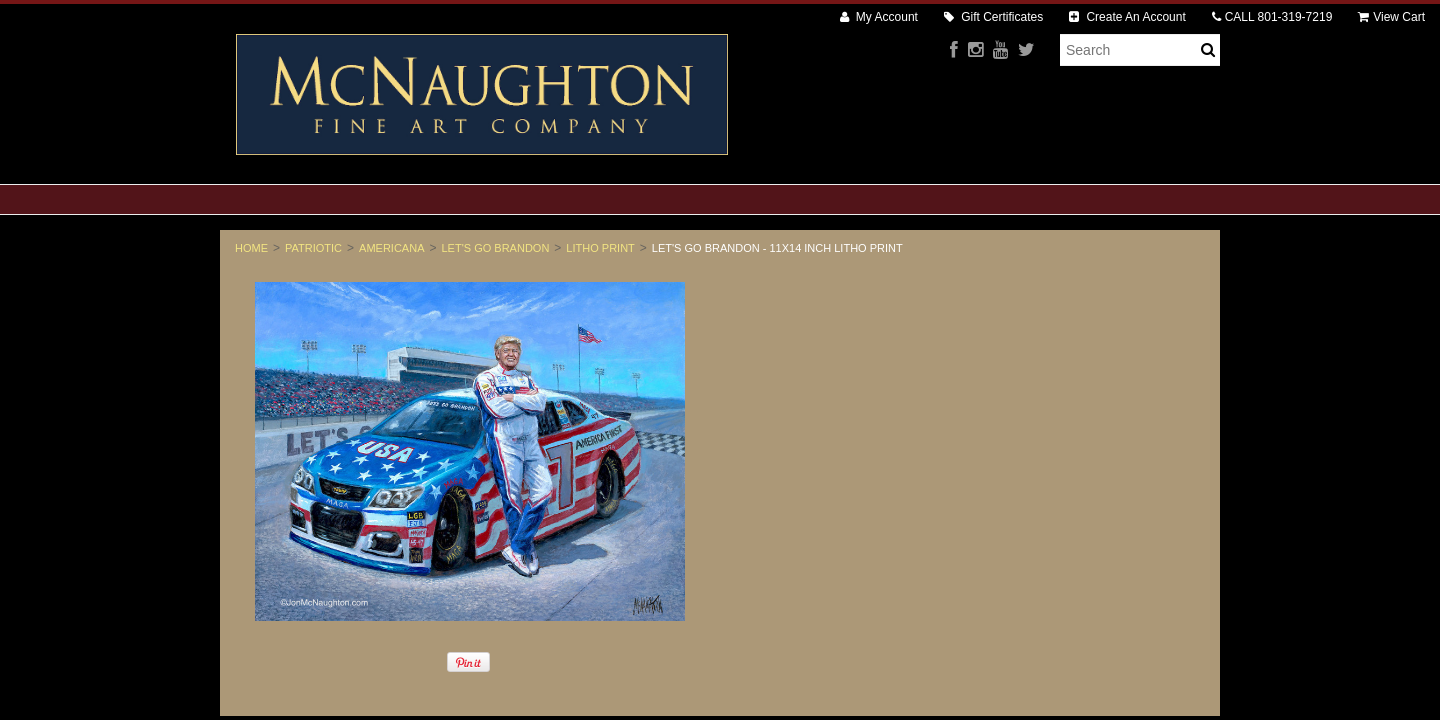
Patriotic (313, 248)
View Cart (1391, 17)
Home (251, 248)
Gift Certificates (993, 17)
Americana (391, 248)
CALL (1272, 17)
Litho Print (600, 248)
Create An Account (1127, 17)
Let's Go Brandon (496, 248)
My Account (879, 17)
